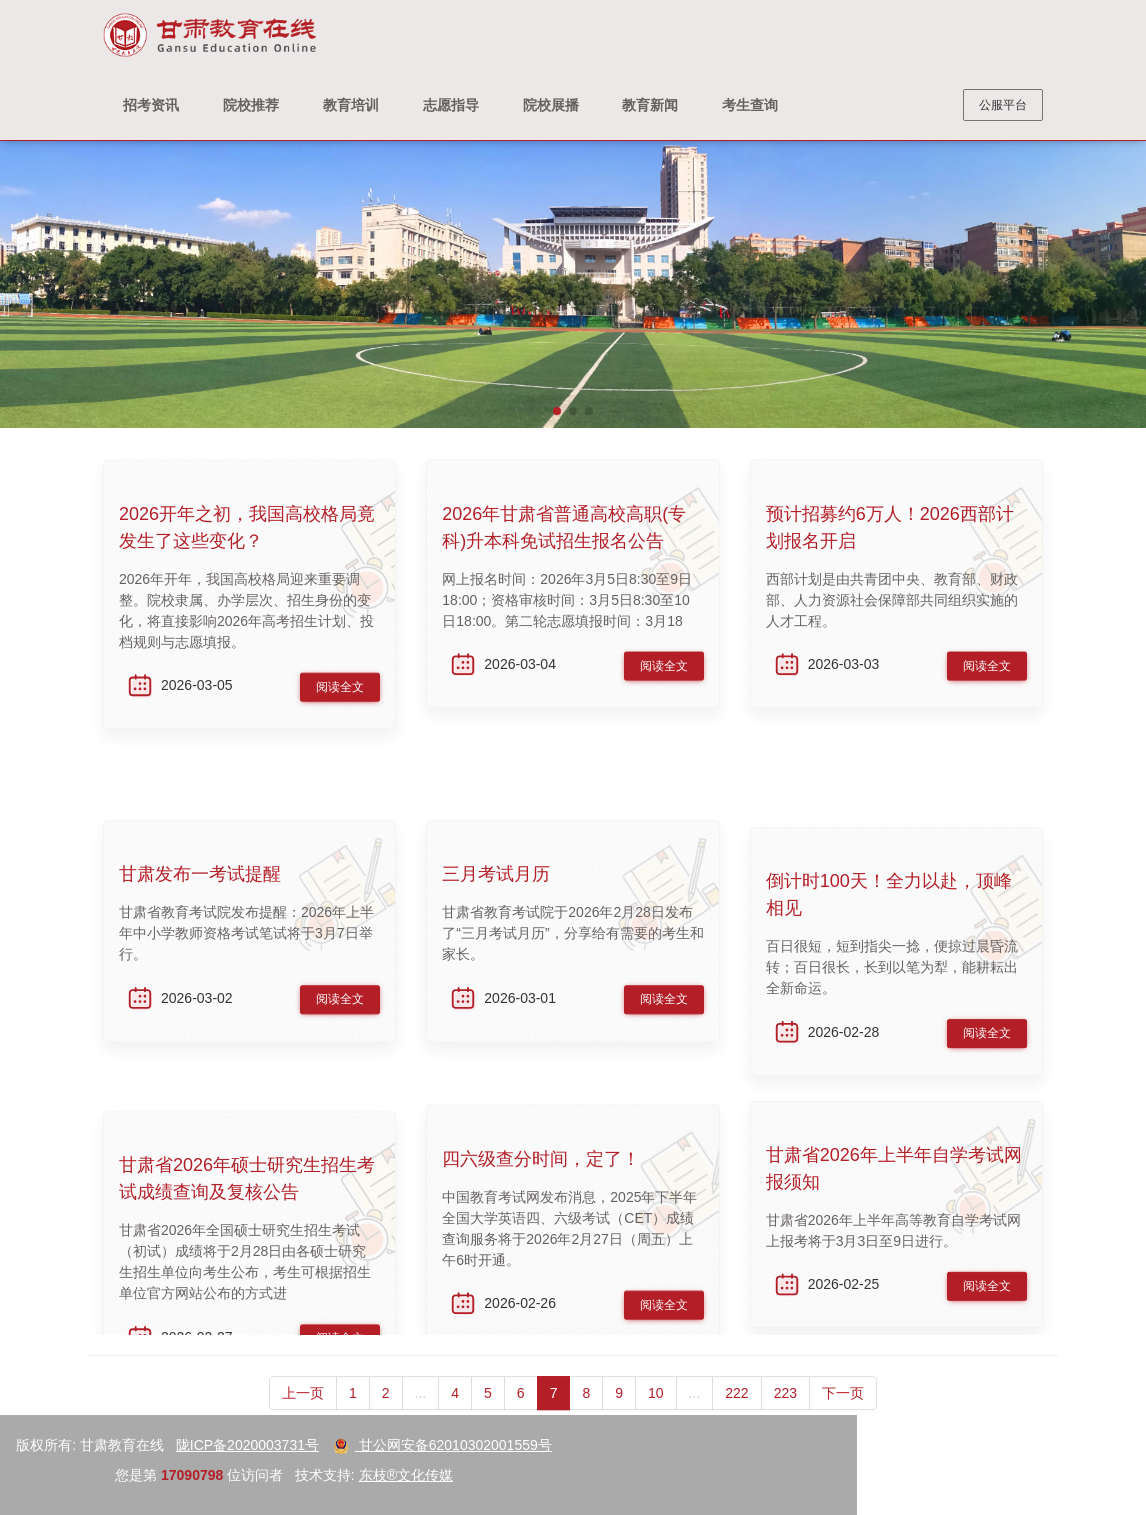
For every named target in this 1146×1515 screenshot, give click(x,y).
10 (656, 1412)
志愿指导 (451, 105)
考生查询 (750, 105)
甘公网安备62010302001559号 (173, 1445)
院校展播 (551, 105)
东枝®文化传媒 (137, 1475)
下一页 (843, 1412)
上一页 (303, 1412)
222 (736, 1412)
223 (785, 1412)
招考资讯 (151, 105)
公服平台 (1003, 105)
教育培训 (351, 105)
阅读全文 (340, 697)
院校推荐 (251, 105)
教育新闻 (650, 105)
